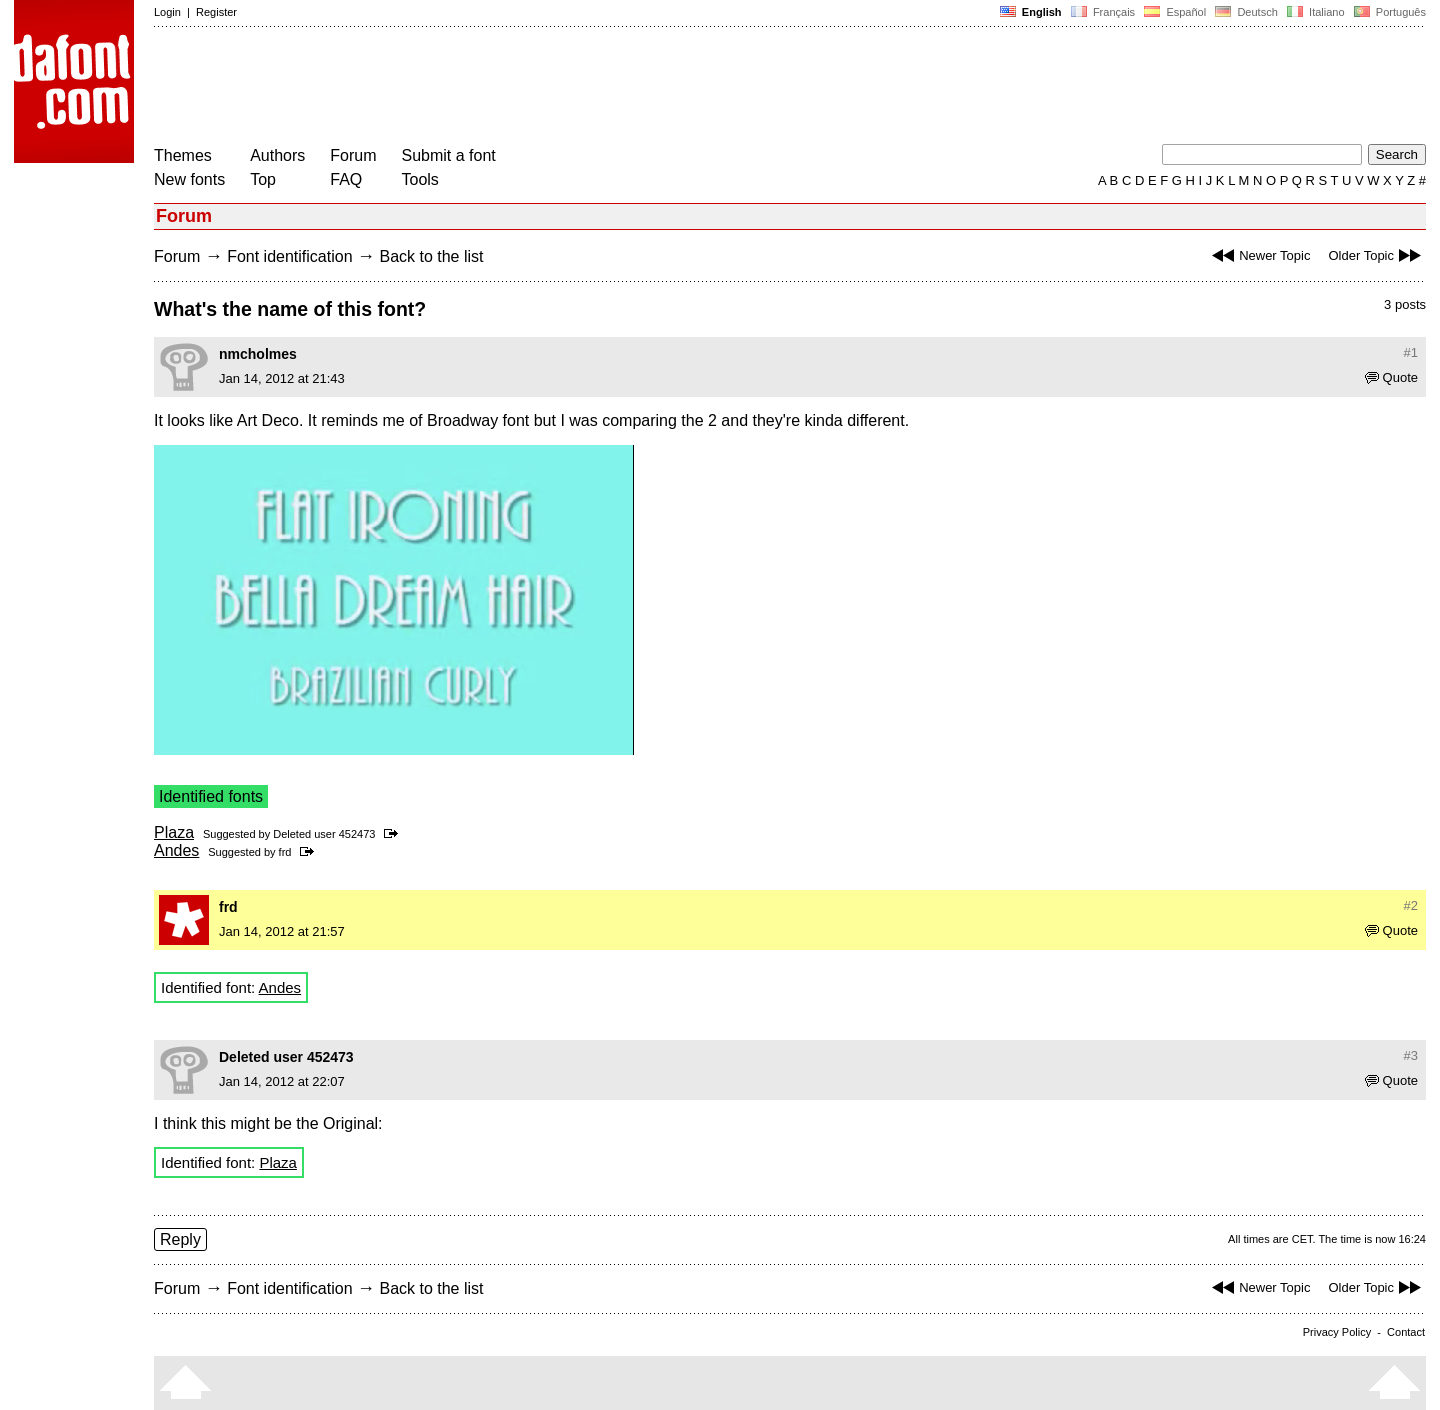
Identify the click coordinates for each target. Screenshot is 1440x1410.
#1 (1411, 352)
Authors (277, 155)
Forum (353, 155)
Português (1388, 12)
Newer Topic (1258, 255)
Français (1103, 12)
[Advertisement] (518, 88)
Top (263, 179)
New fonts (189, 179)
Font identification (289, 256)
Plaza (174, 832)
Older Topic (1377, 255)
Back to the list (431, 256)
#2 (1411, 905)
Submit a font (449, 155)
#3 (1411, 1055)
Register (216, 12)
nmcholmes (258, 354)
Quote (1391, 377)
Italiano (1316, 12)
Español (1175, 12)
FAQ (346, 179)
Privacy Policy (1337, 1332)
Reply (180, 1239)
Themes (183, 155)
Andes (176, 850)
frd (285, 852)
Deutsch (1246, 12)
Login (167, 12)
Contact (1406, 1332)
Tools (420, 179)
